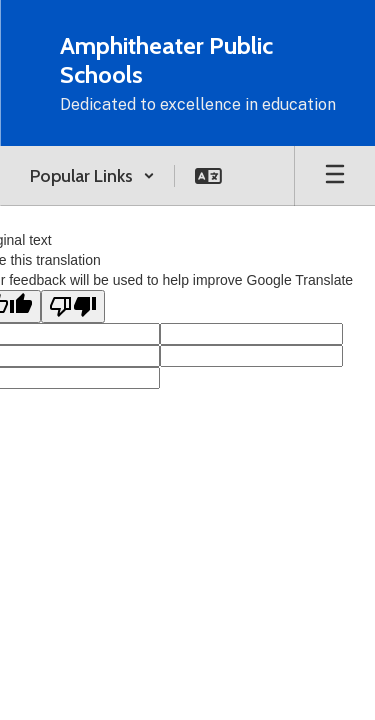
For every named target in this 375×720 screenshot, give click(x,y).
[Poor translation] (73, 306)
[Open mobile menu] (335, 176)
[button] (92, 176)
